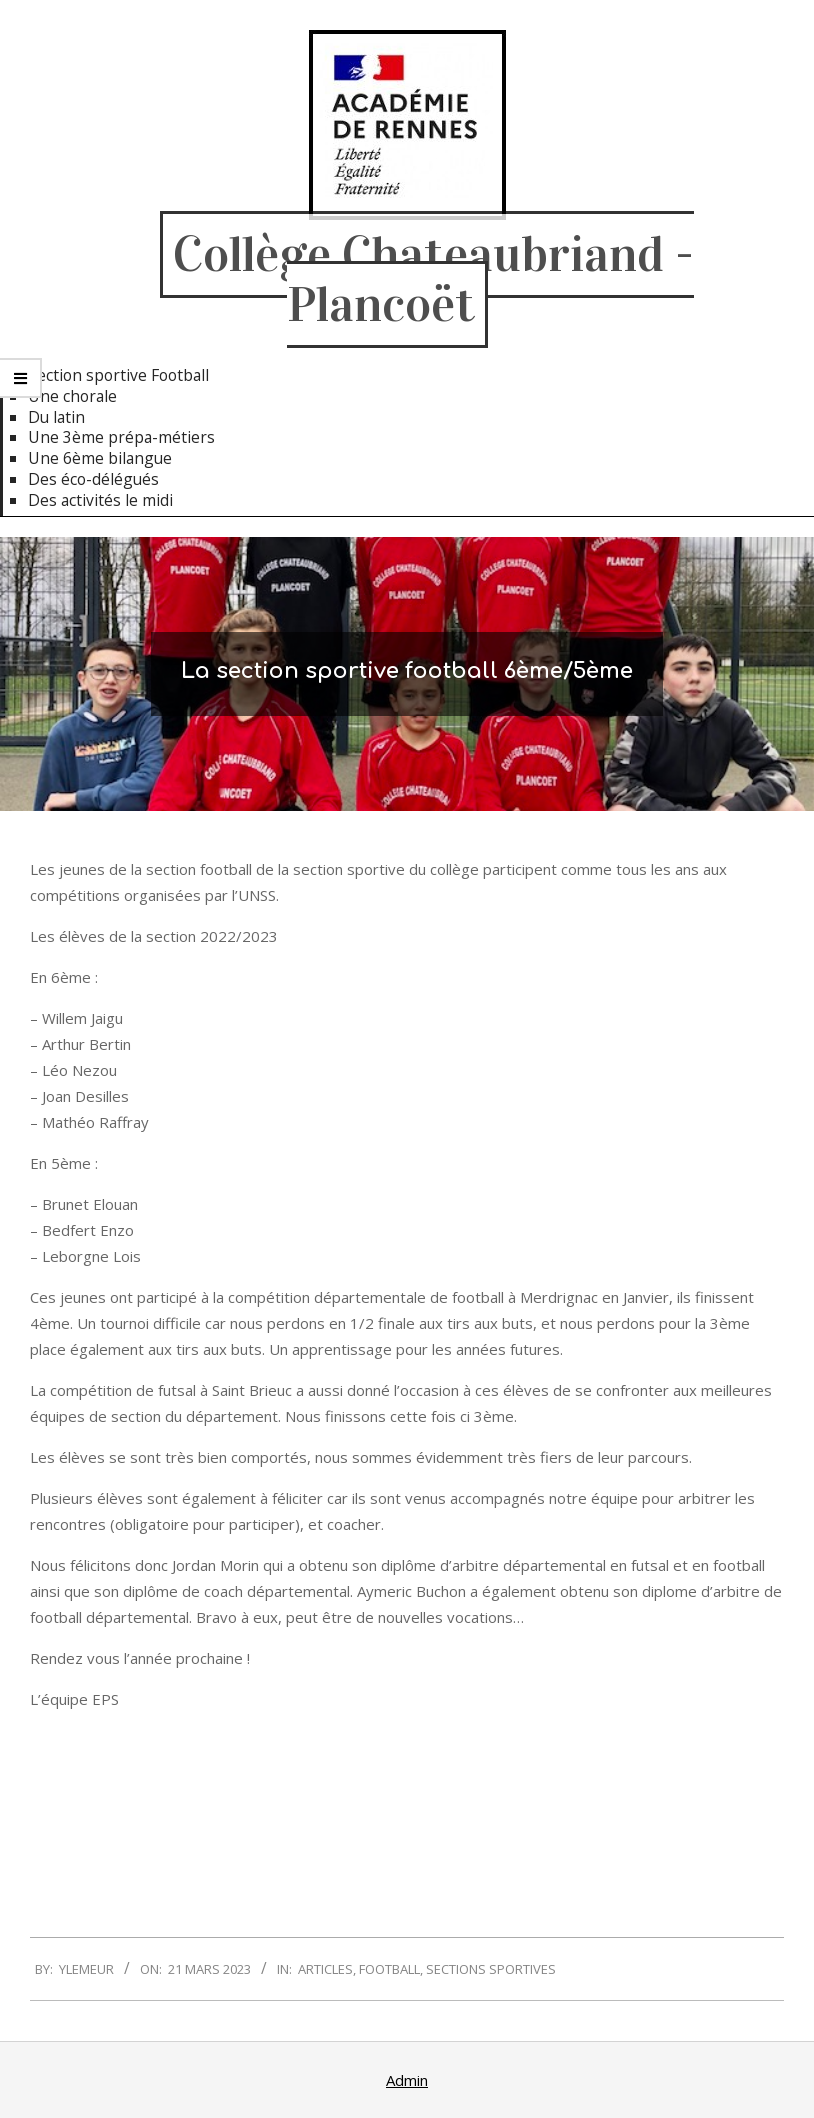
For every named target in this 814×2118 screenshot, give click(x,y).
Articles (325, 1969)
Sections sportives (491, 1969)
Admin (407, 2080)
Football (389, 1969)
